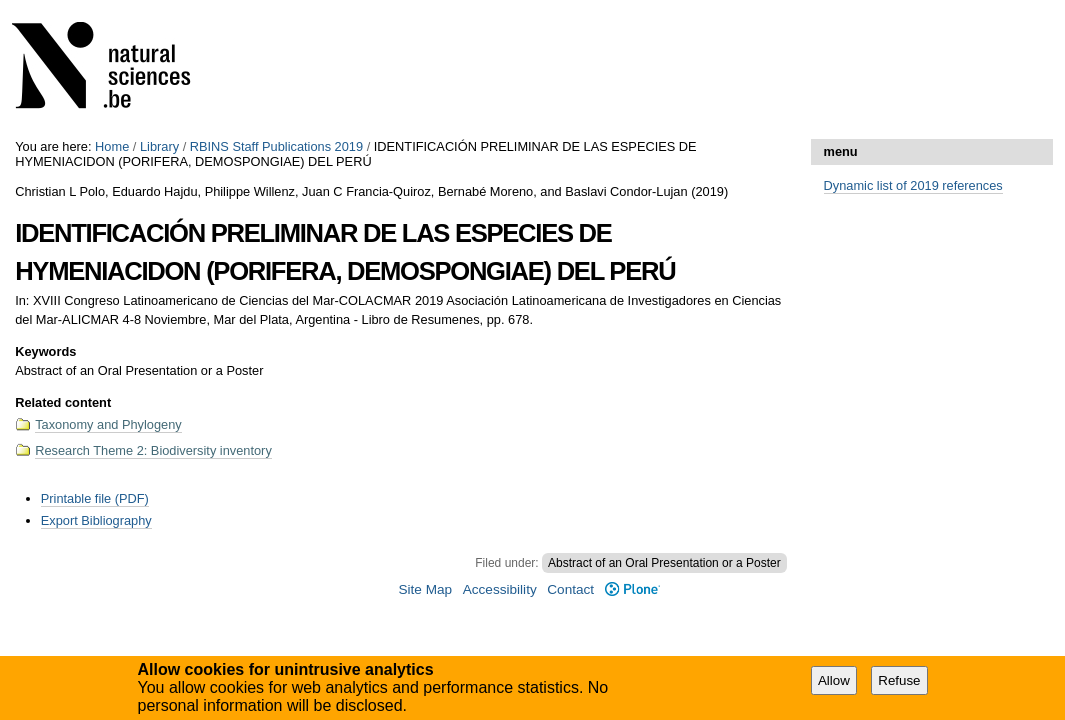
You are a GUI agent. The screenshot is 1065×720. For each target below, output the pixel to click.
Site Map (425, 589)
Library (159, 146)
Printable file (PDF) (95, 498)
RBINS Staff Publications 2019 (276, 146)
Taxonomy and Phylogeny (108, 424)
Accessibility (500, 589)
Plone (632, 589)
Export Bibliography (96, 520)
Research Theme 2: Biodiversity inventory (153, 450)
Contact (570, 589)
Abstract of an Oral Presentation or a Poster (664, 563)
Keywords (45, 351)
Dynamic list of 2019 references (913, 185)
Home (112, 146)
